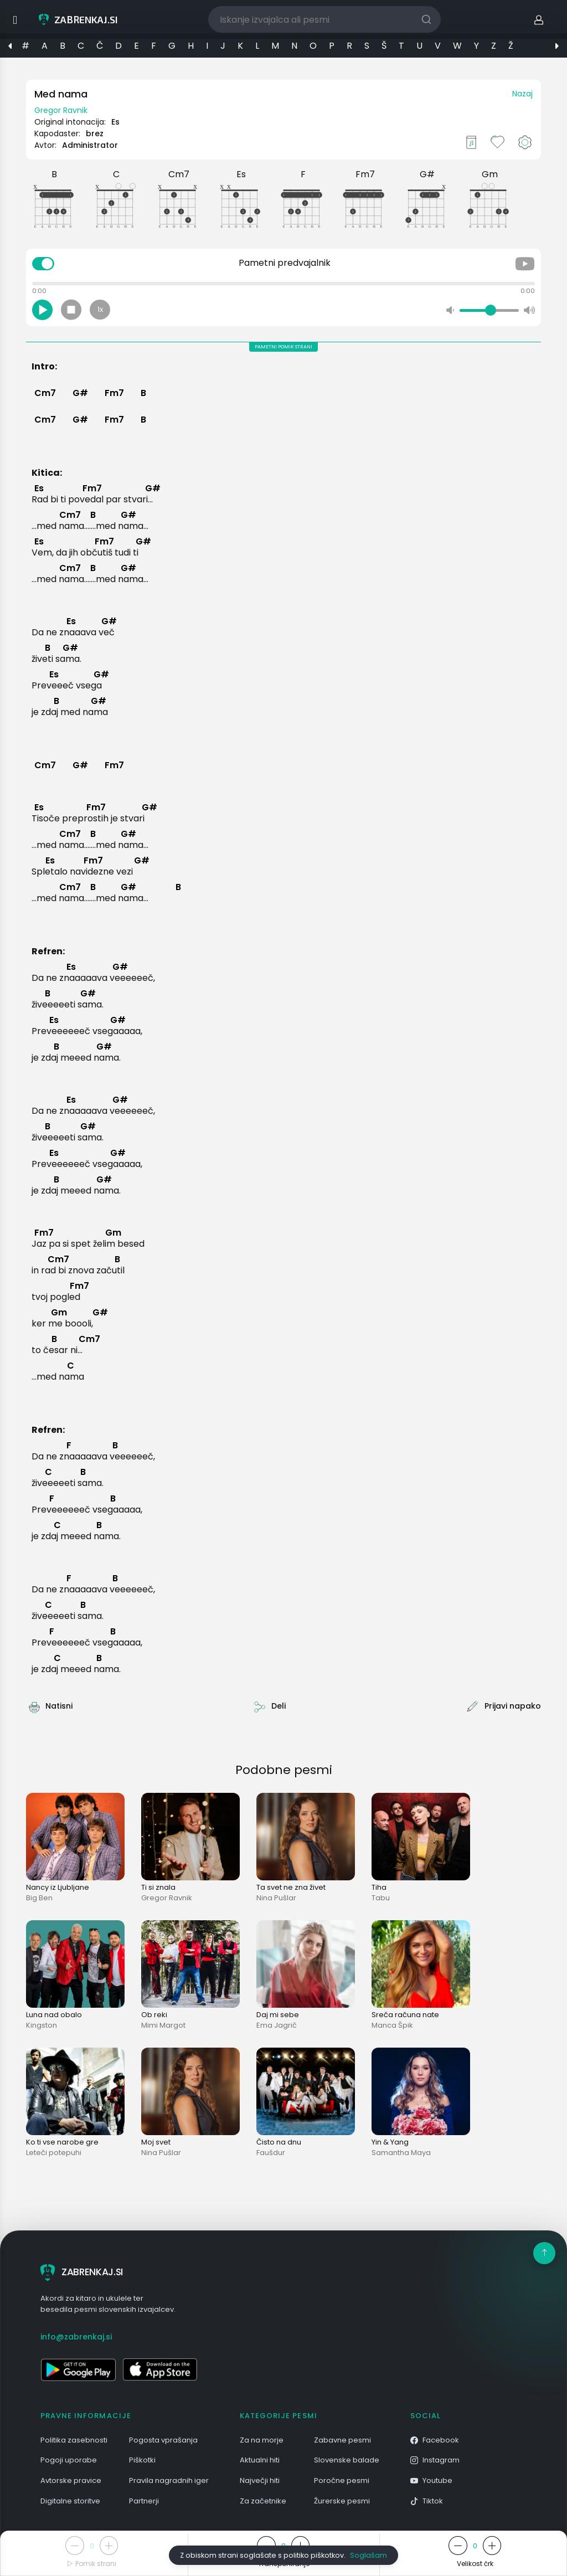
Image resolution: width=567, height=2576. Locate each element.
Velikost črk (475, 2563)
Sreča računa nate (405, 2014)
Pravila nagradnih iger (169, 2480)
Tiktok (426, 2501)
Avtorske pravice (70, 2480)
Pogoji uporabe (68, 2460)
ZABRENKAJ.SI (81, 2272)
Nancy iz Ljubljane (57, 1887)
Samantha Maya (401, 2152)
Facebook (434, 2440)
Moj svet (156, 2142)
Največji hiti (260, 2480)
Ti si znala (158, 1887)
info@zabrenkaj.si (76, 2336)
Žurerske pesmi (342, 2501)
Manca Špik (392, 2025)
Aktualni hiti (260, 2460)
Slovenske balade (346, 2460)
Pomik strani (92, 2563)
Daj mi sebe (277, 2014)
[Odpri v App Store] (160, 2369)
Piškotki (142, 2460)
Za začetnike (263, 2501)
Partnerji (144, 2501)
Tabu (381, 1898)
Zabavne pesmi (342, 2440)
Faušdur (270, 2152)
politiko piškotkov (314, 2555)
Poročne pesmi (341, 2480)
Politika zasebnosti (73, 2440)
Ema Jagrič (276, 2025)
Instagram (435, 2460)
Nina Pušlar (276, 1898)
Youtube (431, 2480)
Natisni (59, 1705)
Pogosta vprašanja (163, 2440)
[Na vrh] (544, 2253)
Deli (278, 1705)
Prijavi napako (512, 1705)
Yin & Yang (390, 2142)
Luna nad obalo (54, 2014)
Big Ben (39, 1898)
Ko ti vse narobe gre (62, 2142)
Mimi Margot (163, 2025)
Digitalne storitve (70, 2501)
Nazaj (522, 93)
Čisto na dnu (278, 2142)
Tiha (379, 1887)
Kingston (41, 2025)
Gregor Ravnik (60, 110)
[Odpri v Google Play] (78, 2369)
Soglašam (368, 2555)
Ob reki (154, 2014)
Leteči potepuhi (53, 2152)
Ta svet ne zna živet (291, 1887)
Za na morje (262, 2440)
